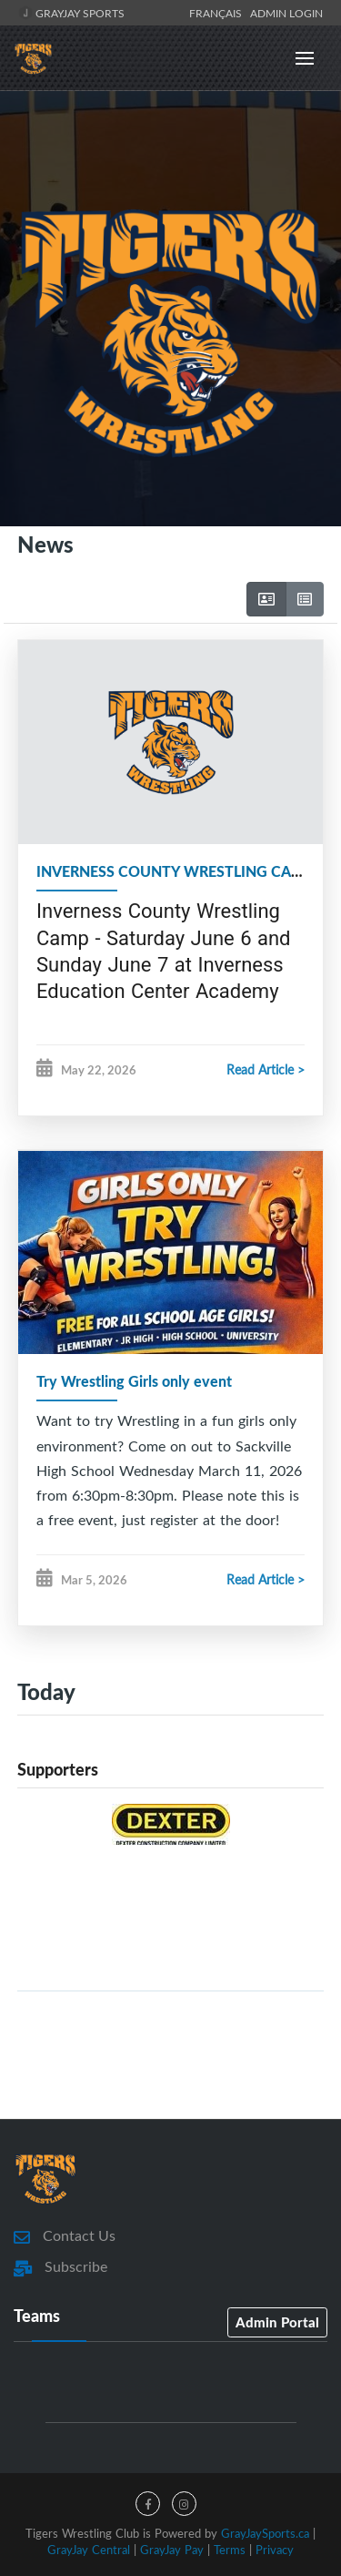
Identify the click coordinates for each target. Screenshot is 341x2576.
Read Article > (265, 1069)
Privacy (275, 2549)
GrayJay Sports (71, 12)
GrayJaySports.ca (265, 2533)
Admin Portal (277, 2322)
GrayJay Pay (172, 2549)
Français (218, 12)
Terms (230, 2549)
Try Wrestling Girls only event (134, 1380)
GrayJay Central (88, 2549)
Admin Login (286, 12)
